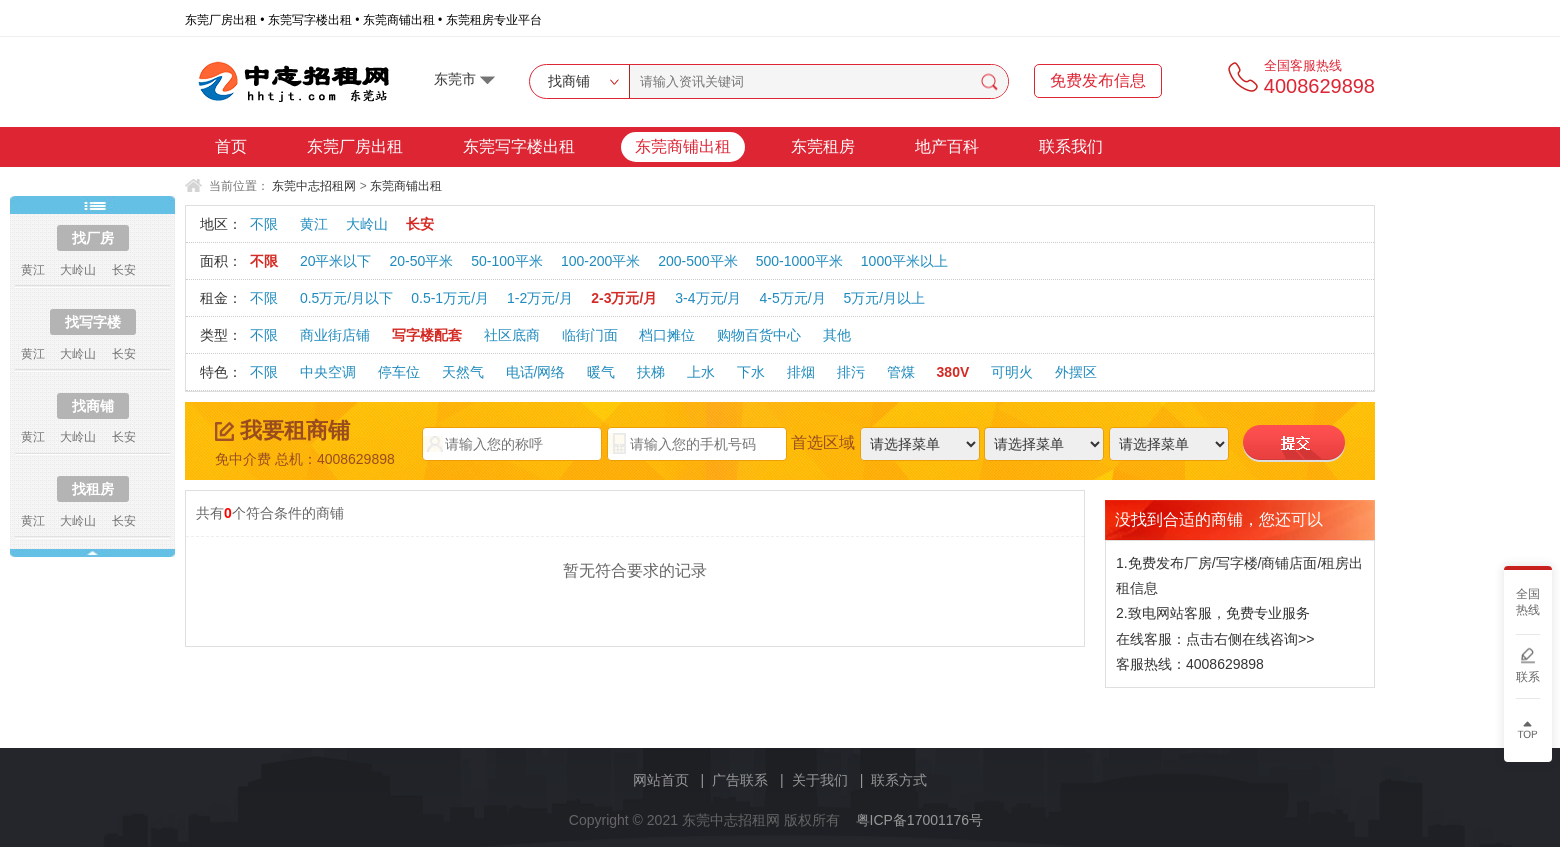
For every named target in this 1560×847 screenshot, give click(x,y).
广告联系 (740, 780)
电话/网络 (536, 372)
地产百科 (947, 146)
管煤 (901, 372)
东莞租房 (823, 146)
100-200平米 (600, 261)
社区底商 (512, 335)
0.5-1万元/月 (450, 298)
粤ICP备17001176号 (920, 820)
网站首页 (661, 780)
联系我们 (1071, 146)
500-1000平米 (799, 261)
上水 (701, 372)
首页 (231, 146)
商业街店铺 (335, 335)
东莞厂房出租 (355, 146)
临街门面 (590, 335)
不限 (264, 224)
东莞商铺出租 (683, 146)
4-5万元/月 (792, 298)
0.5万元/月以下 (346, 298)
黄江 (314, 224)
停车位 (399, 372)
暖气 (601, 372)
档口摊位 (667, 335)
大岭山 (367, 224)
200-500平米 (697, 261)
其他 (837, 335)
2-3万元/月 (624, 298)
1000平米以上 (904, 261)
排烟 (801, 372)
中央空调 (328, 372)
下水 (751, 372)
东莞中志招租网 (314, 186)
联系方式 (899, 780)
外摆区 (1076, 372)
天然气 (463, 372)
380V (953, 372)
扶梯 (651, 372)
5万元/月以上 (885, 298)
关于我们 (820, 780)
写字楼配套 (427, 335)
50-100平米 (507, 261)
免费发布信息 (1098, 80)
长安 (420, 224)
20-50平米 (421, 261)
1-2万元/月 (540, 298)
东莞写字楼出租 (519, 146)
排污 (851, 372)
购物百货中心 (759, 335)
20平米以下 (336, 261)
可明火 (1012, 372)
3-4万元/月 (708, 298)
